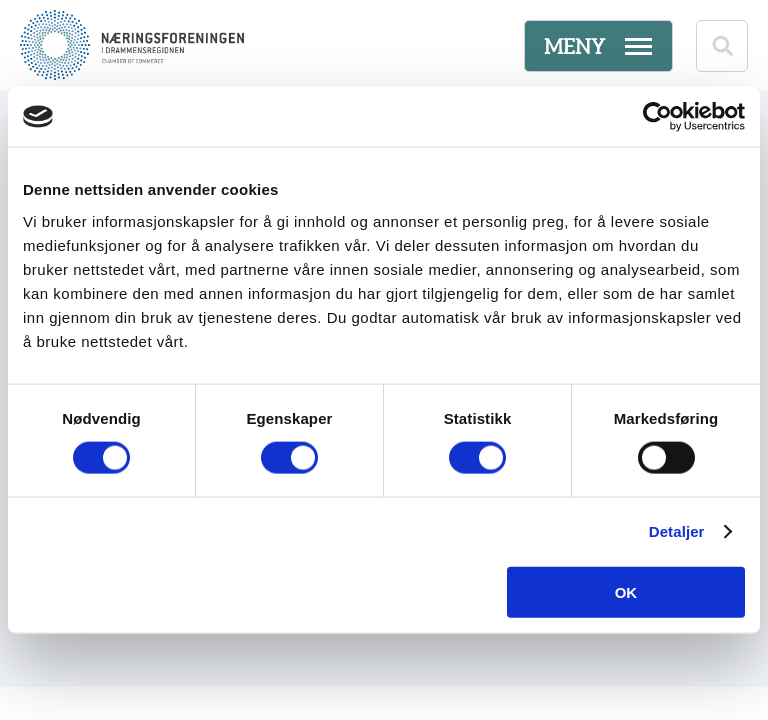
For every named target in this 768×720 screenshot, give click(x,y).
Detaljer (677, 531)
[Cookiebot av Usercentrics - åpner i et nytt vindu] (657, 117)
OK (626, 591)
